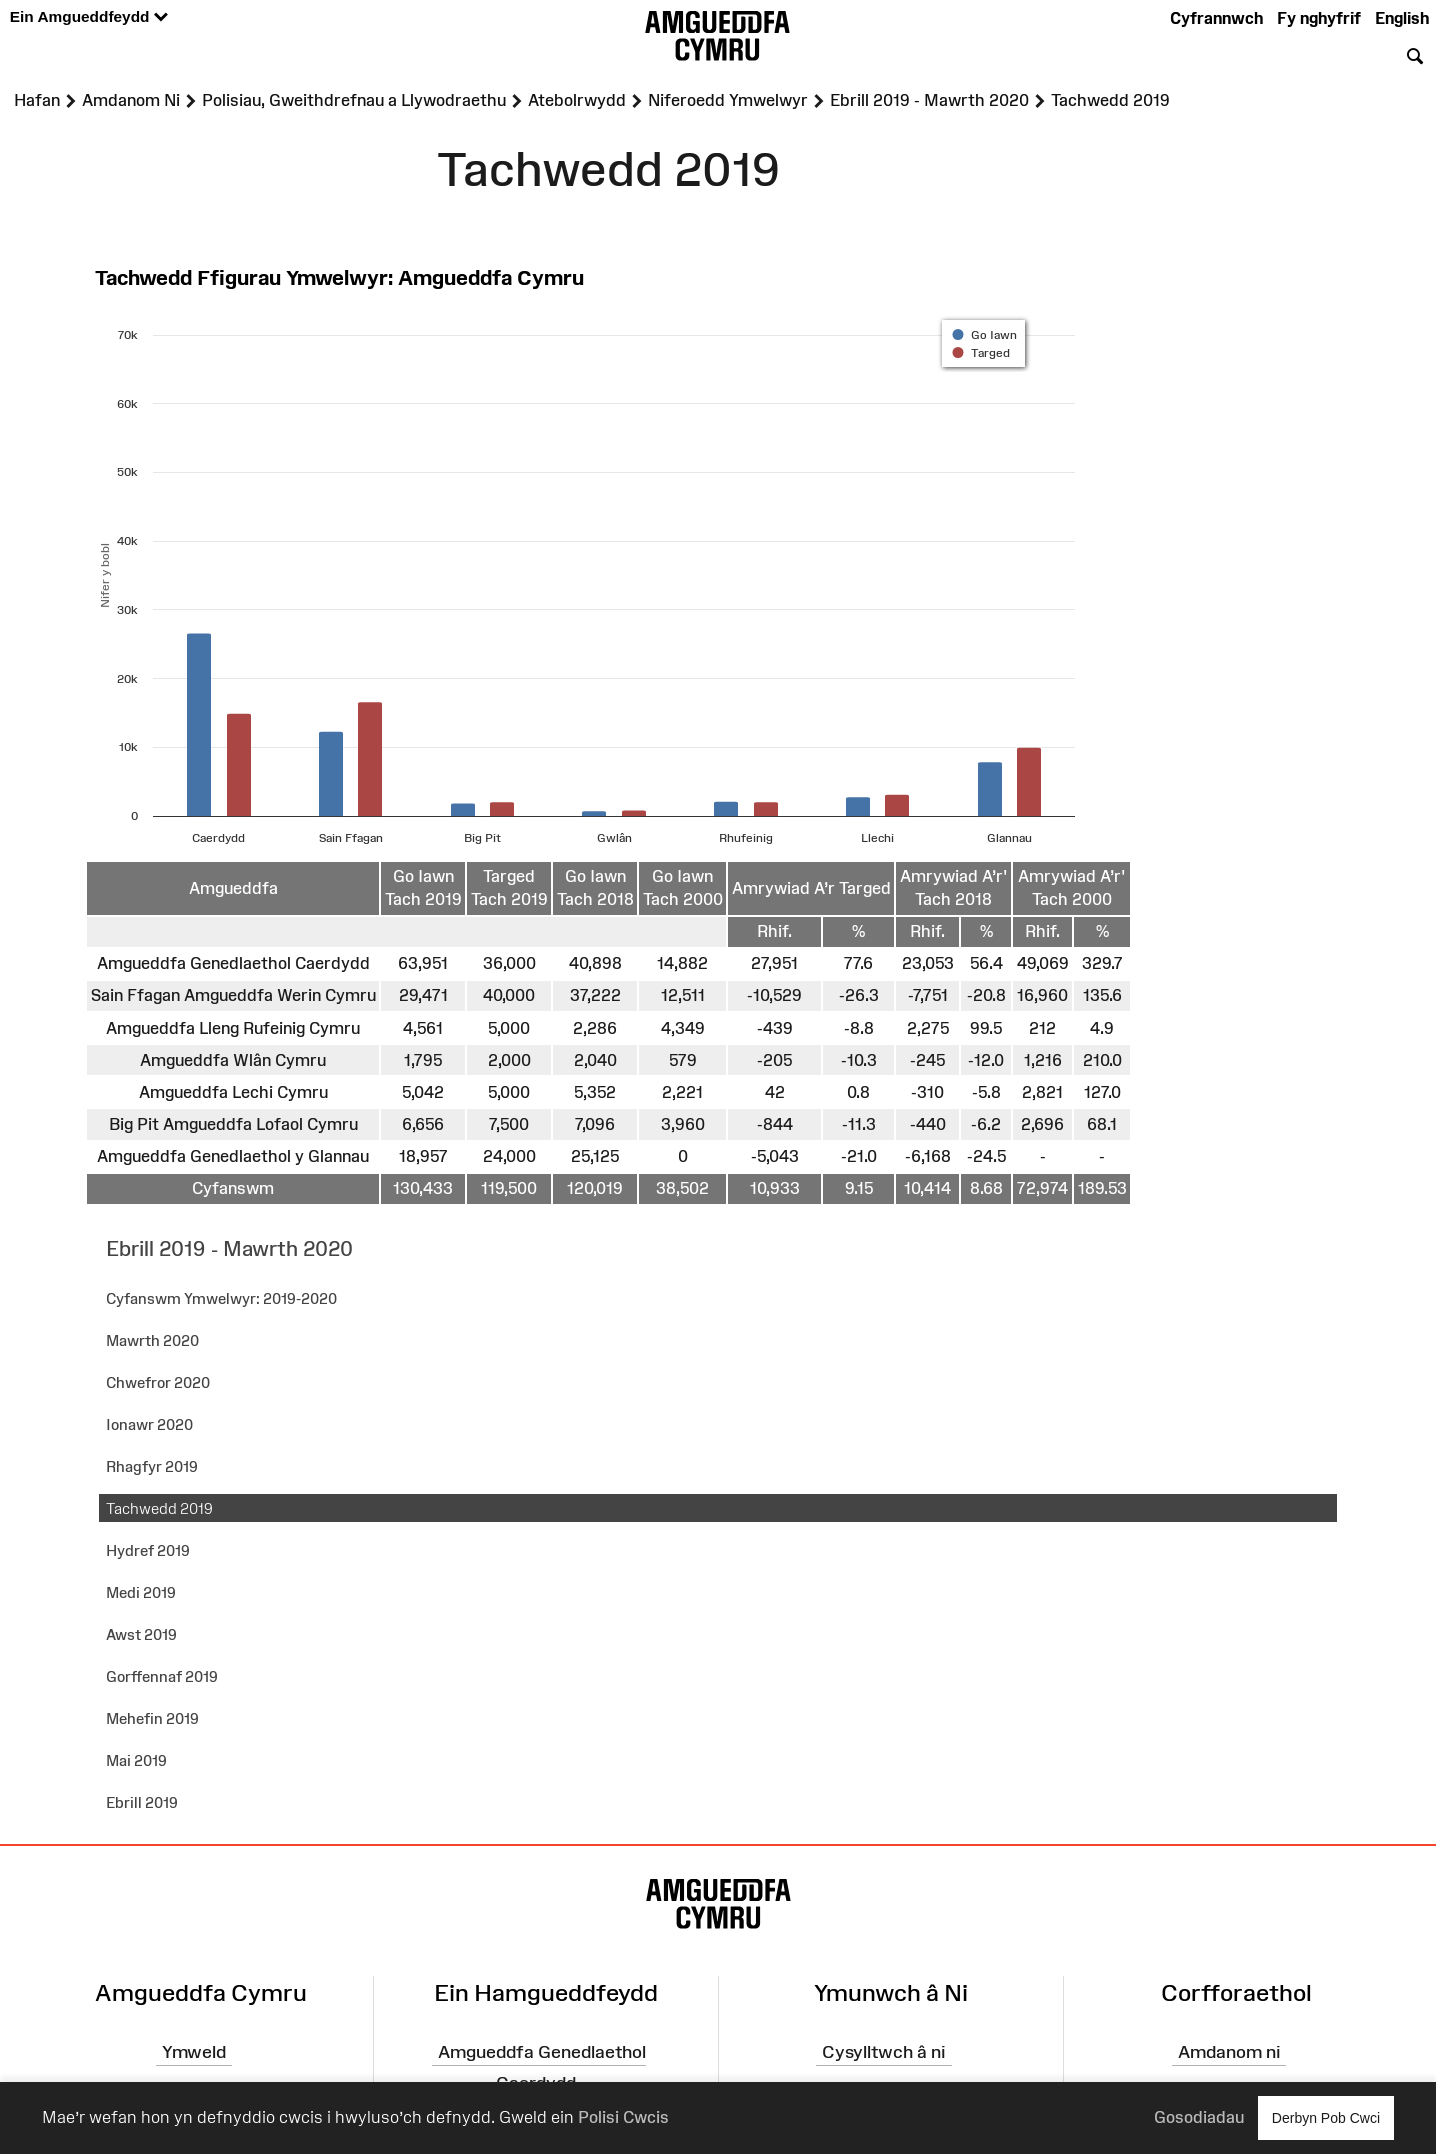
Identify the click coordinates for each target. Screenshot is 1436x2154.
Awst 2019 (141, 1634)
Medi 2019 (141, 1592)
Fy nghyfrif (1319, 18)
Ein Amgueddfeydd (89, 17)
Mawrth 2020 (152, 1340)
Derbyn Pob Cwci (1326, 2117)
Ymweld (194, 2052)
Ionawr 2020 (149, 1424)
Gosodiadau (1199, 2117)
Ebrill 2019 (142, 1802)
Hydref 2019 (148, 1550)
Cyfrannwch (1216, 18)
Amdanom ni (1229, 2052)
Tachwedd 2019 (159, 1508)
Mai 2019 (136, 1760)
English (1402, 18)
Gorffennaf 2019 (162, 1676)
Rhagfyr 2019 (152, 1466)
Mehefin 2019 (152, 1718)
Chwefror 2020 (158, 1382)
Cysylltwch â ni (884, 2052)
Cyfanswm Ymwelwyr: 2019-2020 (221, 1298)
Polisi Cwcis (623, 2117)
